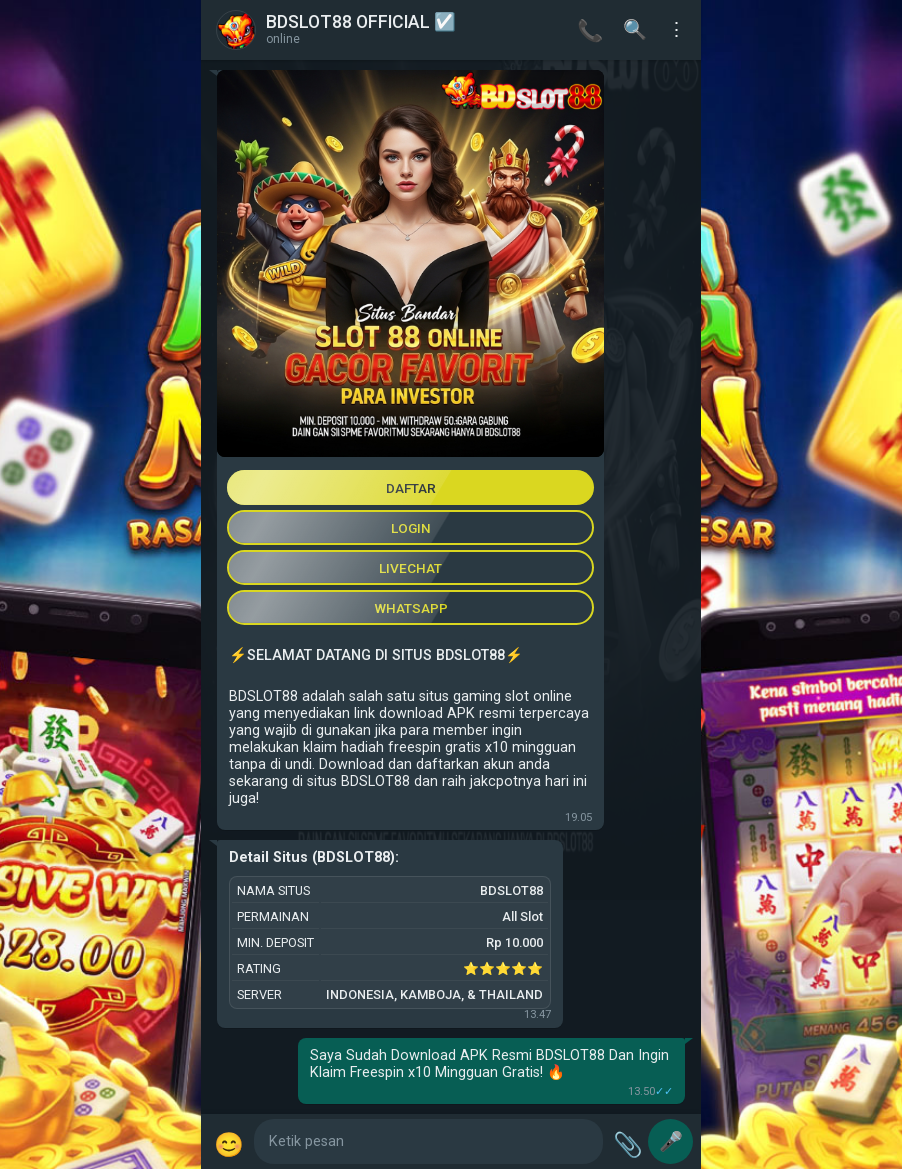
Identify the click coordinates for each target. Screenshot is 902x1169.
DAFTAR (411, 488)
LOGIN (411, 528)
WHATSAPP (411, 608)
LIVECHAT (410, 568)
